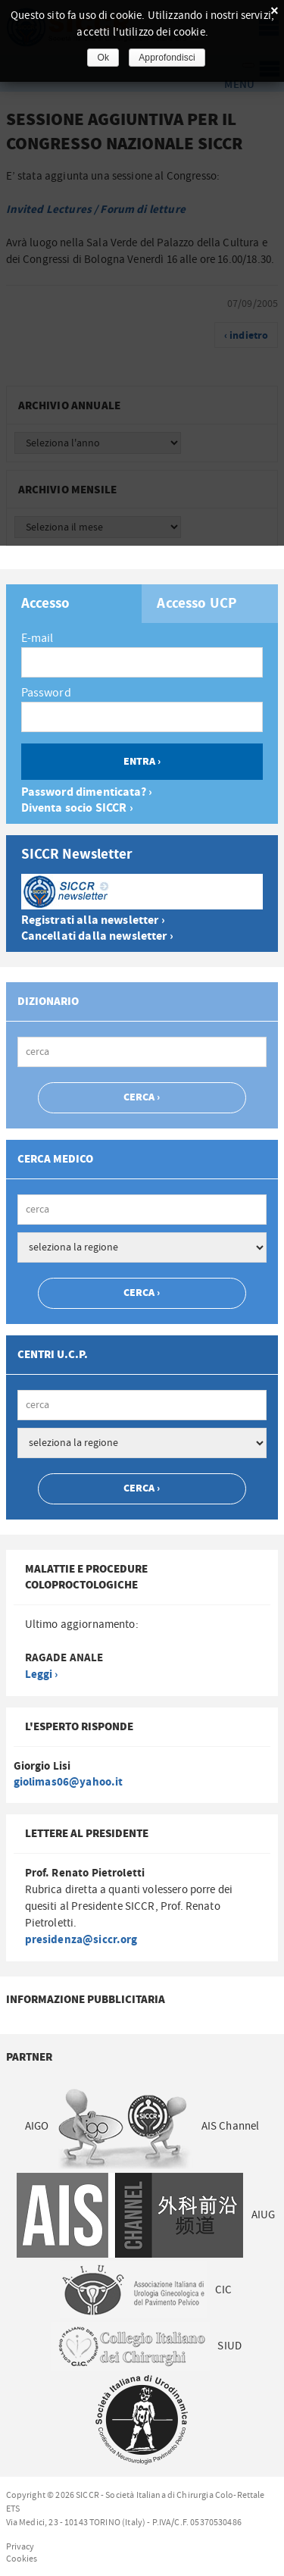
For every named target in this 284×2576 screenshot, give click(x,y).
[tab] (74, 603)
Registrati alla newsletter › (93, 920)
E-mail (37, 638)
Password (46, 692)
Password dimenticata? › (86, 792)
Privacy (20, 2546)
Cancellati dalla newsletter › (97, 936)
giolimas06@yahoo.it (68, 1782)
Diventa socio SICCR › (77, 808)
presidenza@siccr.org (81, 1940)
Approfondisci (167, 57)
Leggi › (41, 1674)
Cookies (22, 2559)
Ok (103, 57)
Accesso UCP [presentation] (197, 604)
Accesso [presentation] (45, 604)
